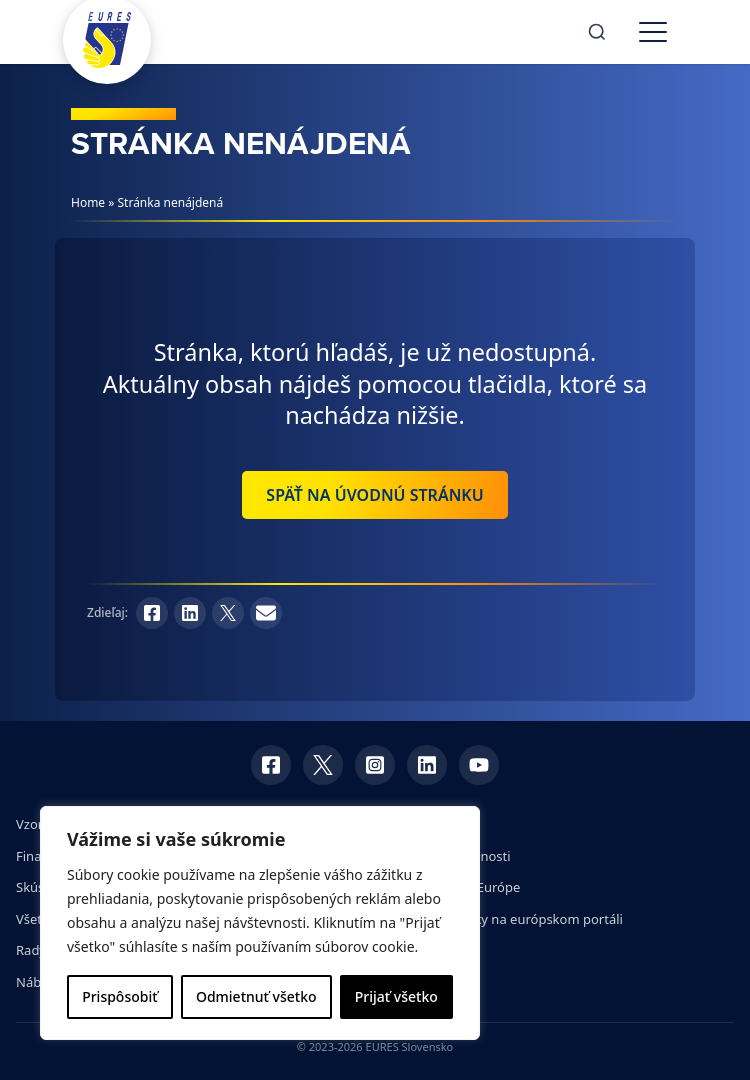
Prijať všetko (396, 996)
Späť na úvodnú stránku (374, 495)
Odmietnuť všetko (256, 996)
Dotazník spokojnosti (447, 856)
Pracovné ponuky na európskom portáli (503, 919)
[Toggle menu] (653, 32)
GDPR (400, 824)
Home (88, 202)
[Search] (597, 32)
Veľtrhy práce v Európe (451, 887)
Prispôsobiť (119, 996)
